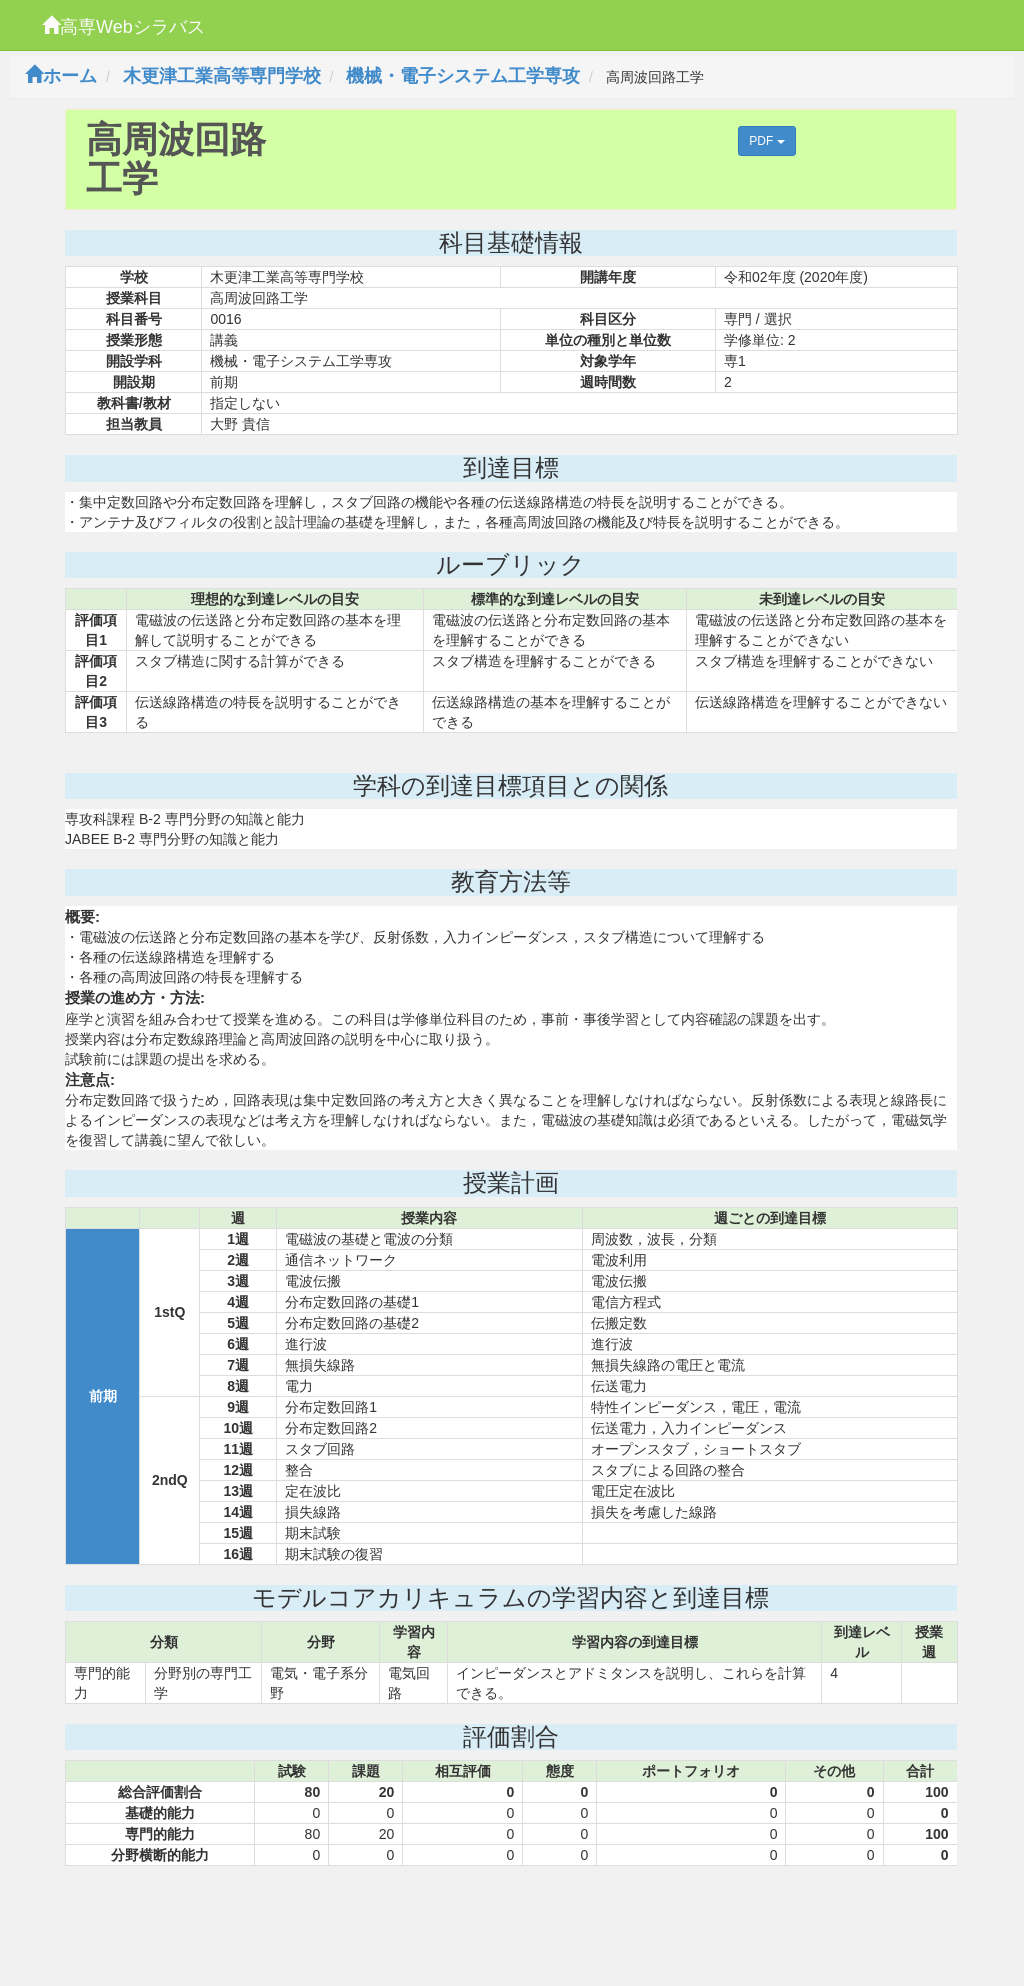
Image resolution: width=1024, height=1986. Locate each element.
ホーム (61, 76)
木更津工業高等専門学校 (222, 76)
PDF (766, 141)
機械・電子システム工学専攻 (463, 76)
